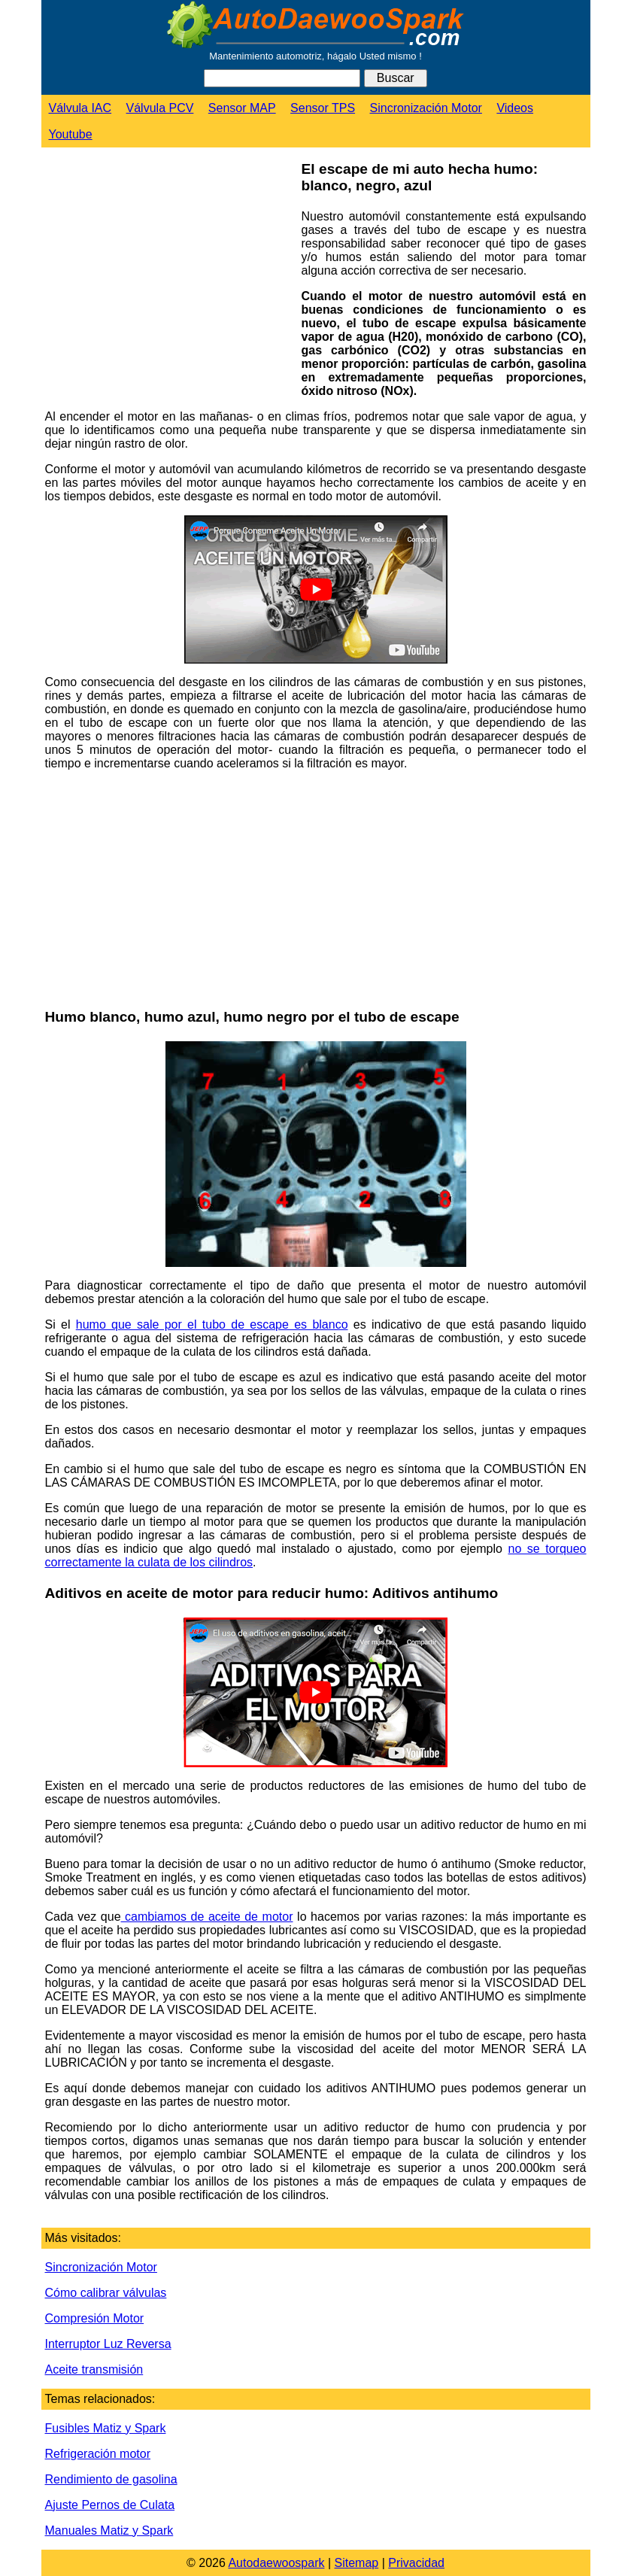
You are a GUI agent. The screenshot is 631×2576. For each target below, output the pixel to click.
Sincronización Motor (426, 108)
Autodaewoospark (276, 2562)
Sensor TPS (322, 108)
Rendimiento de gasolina (111, 2479)
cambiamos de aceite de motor (207, 1916)
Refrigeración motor (98, 2453)
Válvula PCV (160, 108)
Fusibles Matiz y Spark (105, 2428)
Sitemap (357, 2562)
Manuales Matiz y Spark (109, 2530)
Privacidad (416, 2562)
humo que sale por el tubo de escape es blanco (212, 1324)
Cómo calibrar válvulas (106, 2292)
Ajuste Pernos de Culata (110, 2505)
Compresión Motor (94, 2318)
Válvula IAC (80, 108)
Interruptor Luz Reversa (108, 2344)
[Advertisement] (167, 277)
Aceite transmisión (94, 2369)
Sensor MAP (242, 108)
